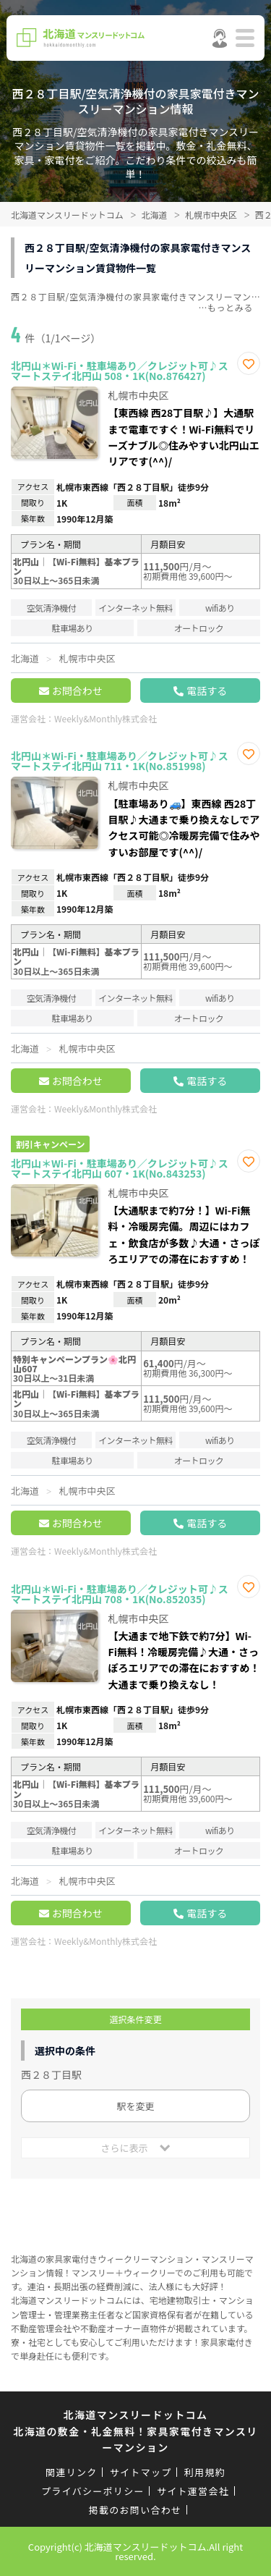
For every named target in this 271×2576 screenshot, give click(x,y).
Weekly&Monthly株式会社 (105, 718)
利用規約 (204, 2472)
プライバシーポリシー (93, 2491)
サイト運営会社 (193, 2491)
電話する (206, 690)
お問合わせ (77, 690)
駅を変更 (135, 2106)
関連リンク (72, 2472)
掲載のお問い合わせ (135, 2509)
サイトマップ (141, 2472)
